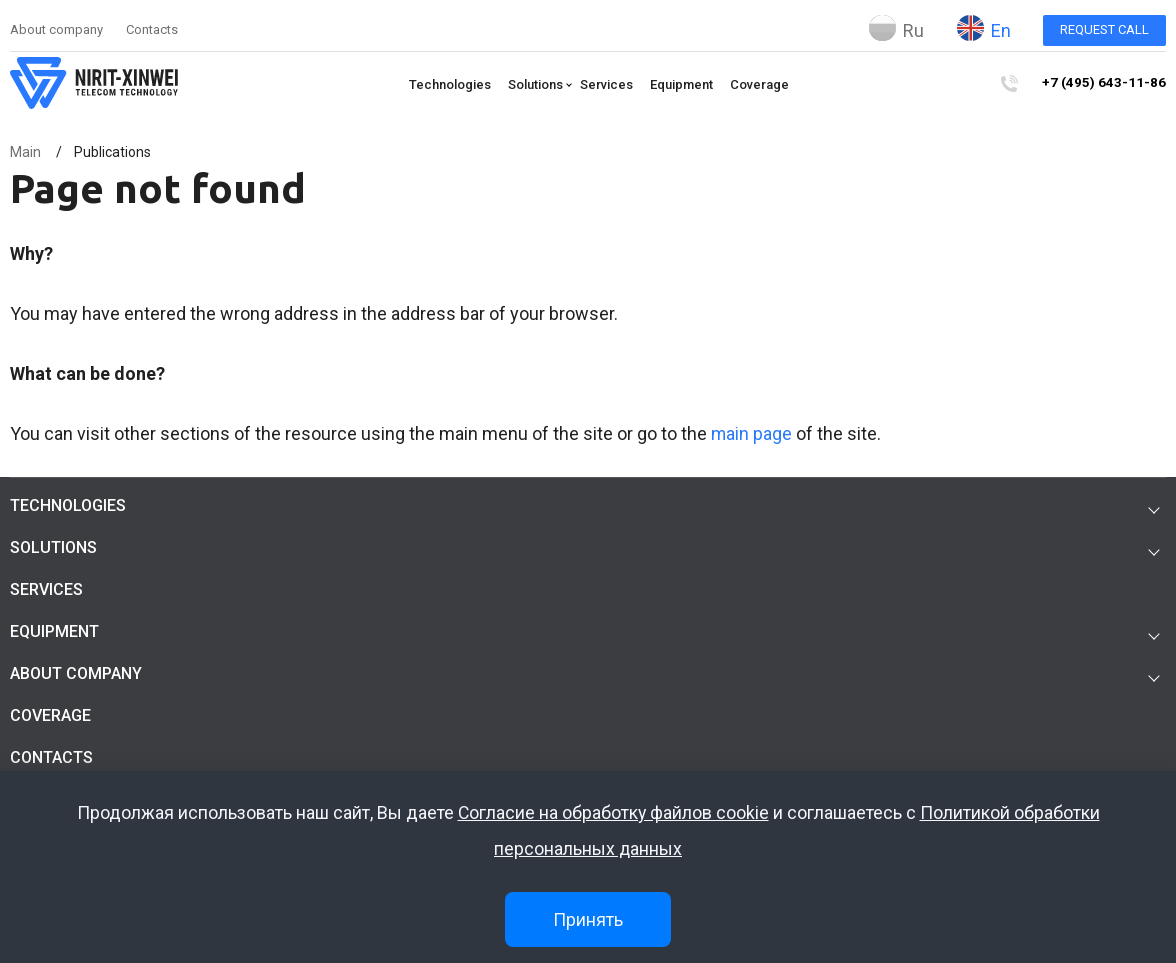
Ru (896, 28)
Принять (588, 919)
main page (752, 433)
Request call (1104, 29)
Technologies (456, 84)
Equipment (687, 84)
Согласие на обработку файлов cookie (613, 813)
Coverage (765, 84)
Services (612, 84)
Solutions (541, 84)
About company (56, 29)
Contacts (152, 29)
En (984, 28)
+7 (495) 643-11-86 (1109, 83)
